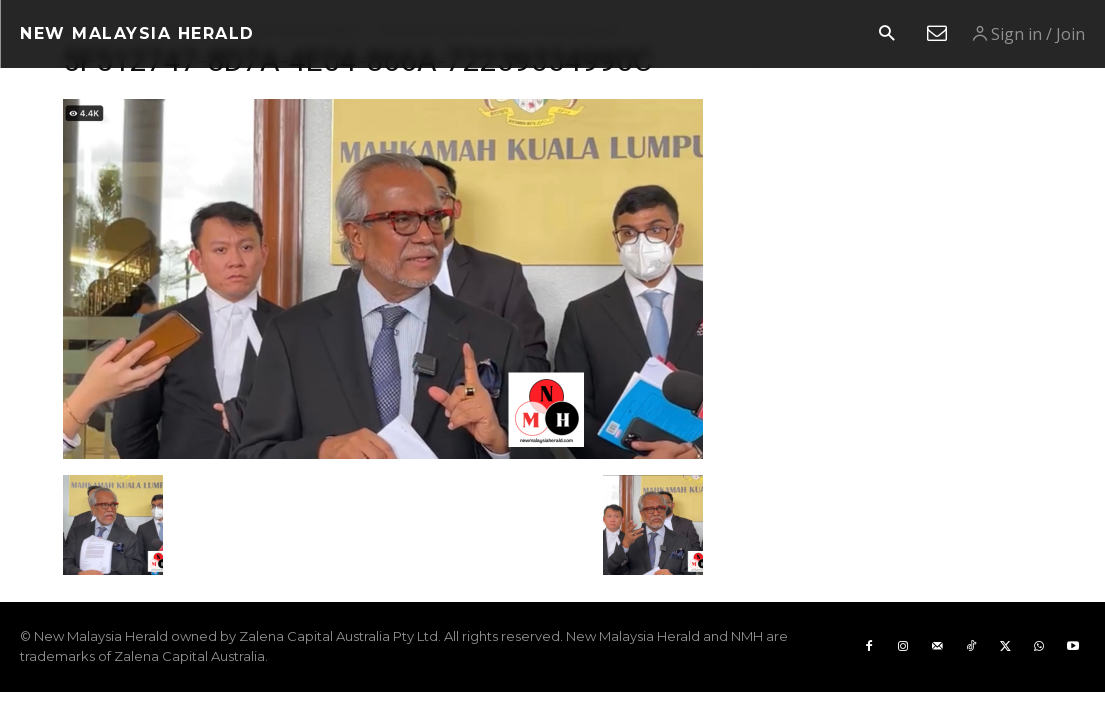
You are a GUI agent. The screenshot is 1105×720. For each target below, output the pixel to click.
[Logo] (137, 34)
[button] (886, 34)
